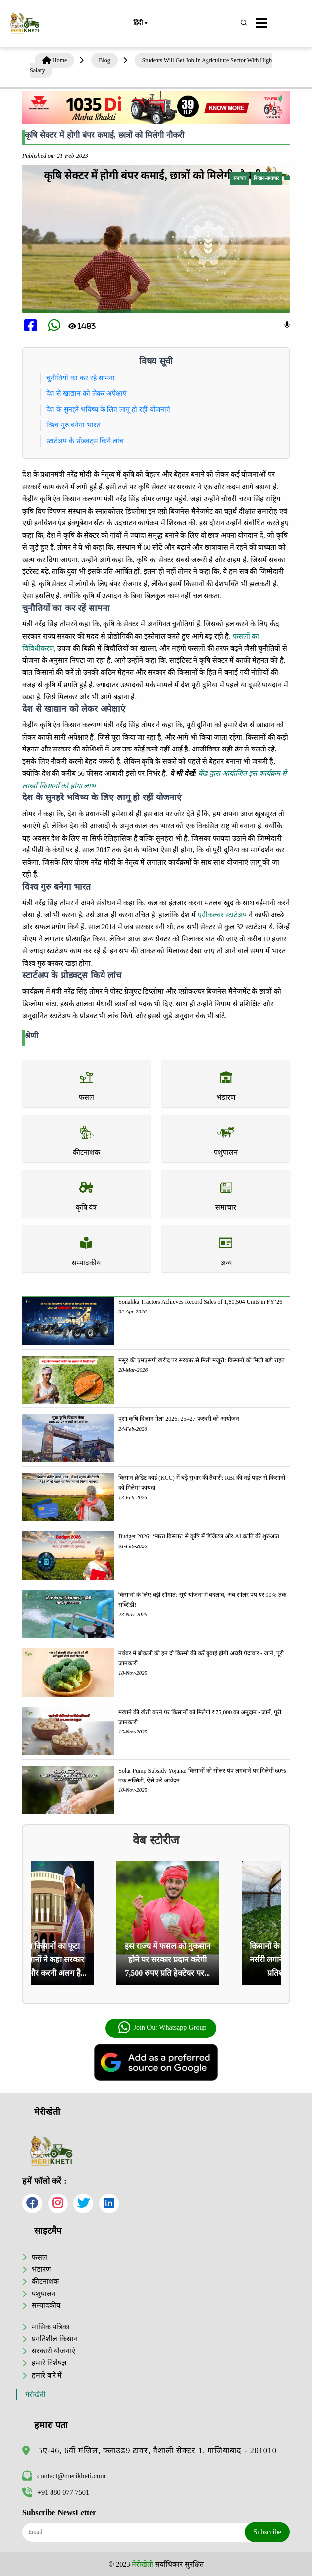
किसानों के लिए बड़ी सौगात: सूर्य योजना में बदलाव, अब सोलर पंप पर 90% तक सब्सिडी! (202, 1600)
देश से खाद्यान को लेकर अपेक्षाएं (86, 393)
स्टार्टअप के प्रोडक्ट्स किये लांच (85, 441)
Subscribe (267, 2532)
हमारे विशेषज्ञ (49, 2363)
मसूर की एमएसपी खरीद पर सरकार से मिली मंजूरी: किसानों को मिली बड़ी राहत (201, 1360)
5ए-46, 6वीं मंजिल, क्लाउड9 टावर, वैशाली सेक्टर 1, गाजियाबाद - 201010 (157, 2450)
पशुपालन (43, 2293)
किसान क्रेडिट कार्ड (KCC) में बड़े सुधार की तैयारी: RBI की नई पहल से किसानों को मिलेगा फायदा (201, 1482)
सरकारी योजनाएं (53, 2351)
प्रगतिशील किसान (55, 2338)
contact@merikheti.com (63, 2476)
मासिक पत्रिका (51, 2327)
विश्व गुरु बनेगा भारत (73, 425)
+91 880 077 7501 (55, 2492)
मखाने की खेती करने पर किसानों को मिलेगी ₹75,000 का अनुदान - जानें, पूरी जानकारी (199, 1717)
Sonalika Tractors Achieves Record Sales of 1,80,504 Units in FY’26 (200, 1301)
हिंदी (140, 23)
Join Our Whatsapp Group (161, 2028)
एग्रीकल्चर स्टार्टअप (222, 915)
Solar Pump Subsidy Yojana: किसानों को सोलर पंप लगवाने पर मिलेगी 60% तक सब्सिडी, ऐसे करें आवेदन (202, 1775)
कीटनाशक (45, 2281)
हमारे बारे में (47, 2375)
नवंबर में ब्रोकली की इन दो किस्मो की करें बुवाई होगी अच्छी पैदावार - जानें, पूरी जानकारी (201, 1658)
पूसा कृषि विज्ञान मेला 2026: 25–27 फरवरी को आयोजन (178, 1418)
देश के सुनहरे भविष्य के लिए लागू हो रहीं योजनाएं (108, 409)
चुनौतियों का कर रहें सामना (80, 378)
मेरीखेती (35, 2394)
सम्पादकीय (46, 2305)
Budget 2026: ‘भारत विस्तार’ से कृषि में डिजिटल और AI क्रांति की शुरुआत (198, 1536)
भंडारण (41, 2269)
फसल (39, 2257)
